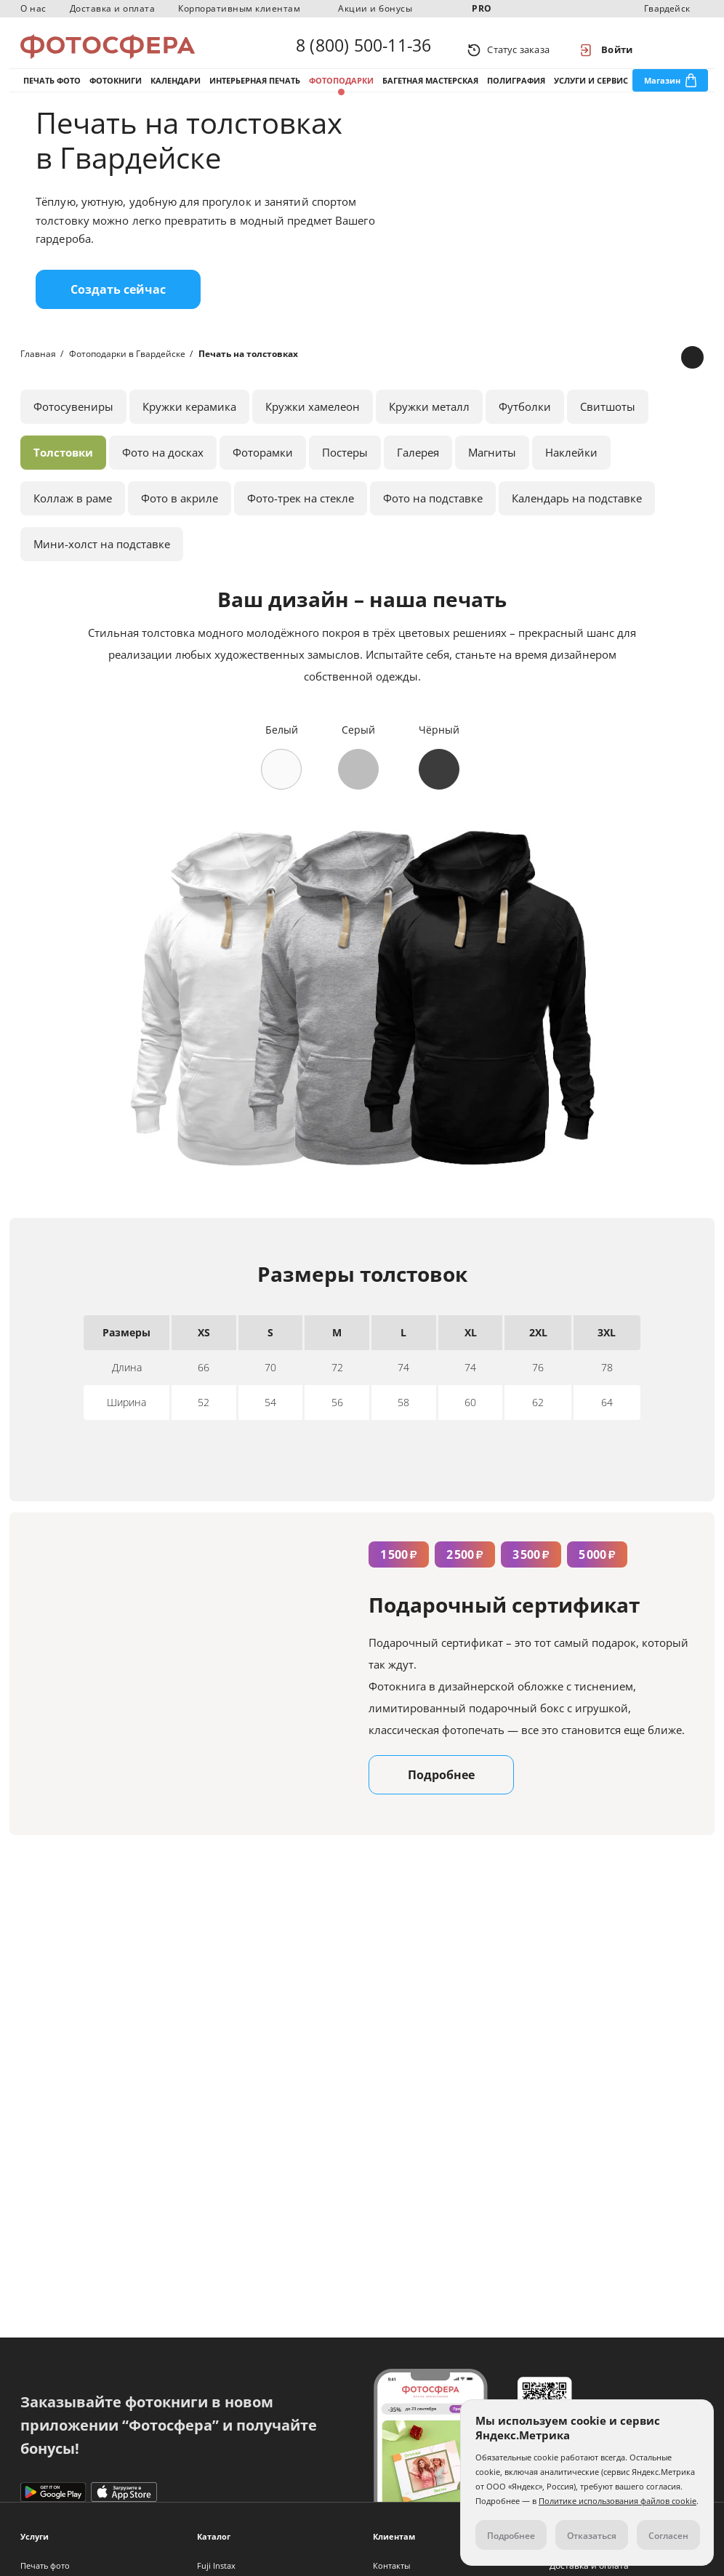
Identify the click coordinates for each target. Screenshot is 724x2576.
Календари (175, 93)
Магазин (662, 93)
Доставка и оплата (113, 8)
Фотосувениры (73, 428)
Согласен (668, 2535)
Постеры (345, 474)
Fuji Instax (216, 2565)
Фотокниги (115, 93)
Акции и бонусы (375, 8)
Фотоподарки (341, 93)
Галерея (418, 474)
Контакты (391, 2565)
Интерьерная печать (254, 93)
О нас (33, 8)
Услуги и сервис (591, 93)
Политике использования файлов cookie (617, 2500)
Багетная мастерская (430, 93)
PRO (482, 8)
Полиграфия (516, 93)
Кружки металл (429, 428)
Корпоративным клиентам (239, 8)
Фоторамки (263, 474)
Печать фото (52, 93)
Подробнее (441, 1797)
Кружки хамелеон (312, 428)
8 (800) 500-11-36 (363, 49)
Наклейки (571, 474)
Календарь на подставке (577, 520)
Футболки (525, 428)
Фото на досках (163, 474)
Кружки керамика (189, 428)
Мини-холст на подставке (101, 565)
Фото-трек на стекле (300, 520)
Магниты (492, 474)
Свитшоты (607, 428)
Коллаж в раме (72, 520)
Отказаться (591, 2535)
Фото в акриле (179, 520)
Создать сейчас (118, 311)
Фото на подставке (433, 520)
